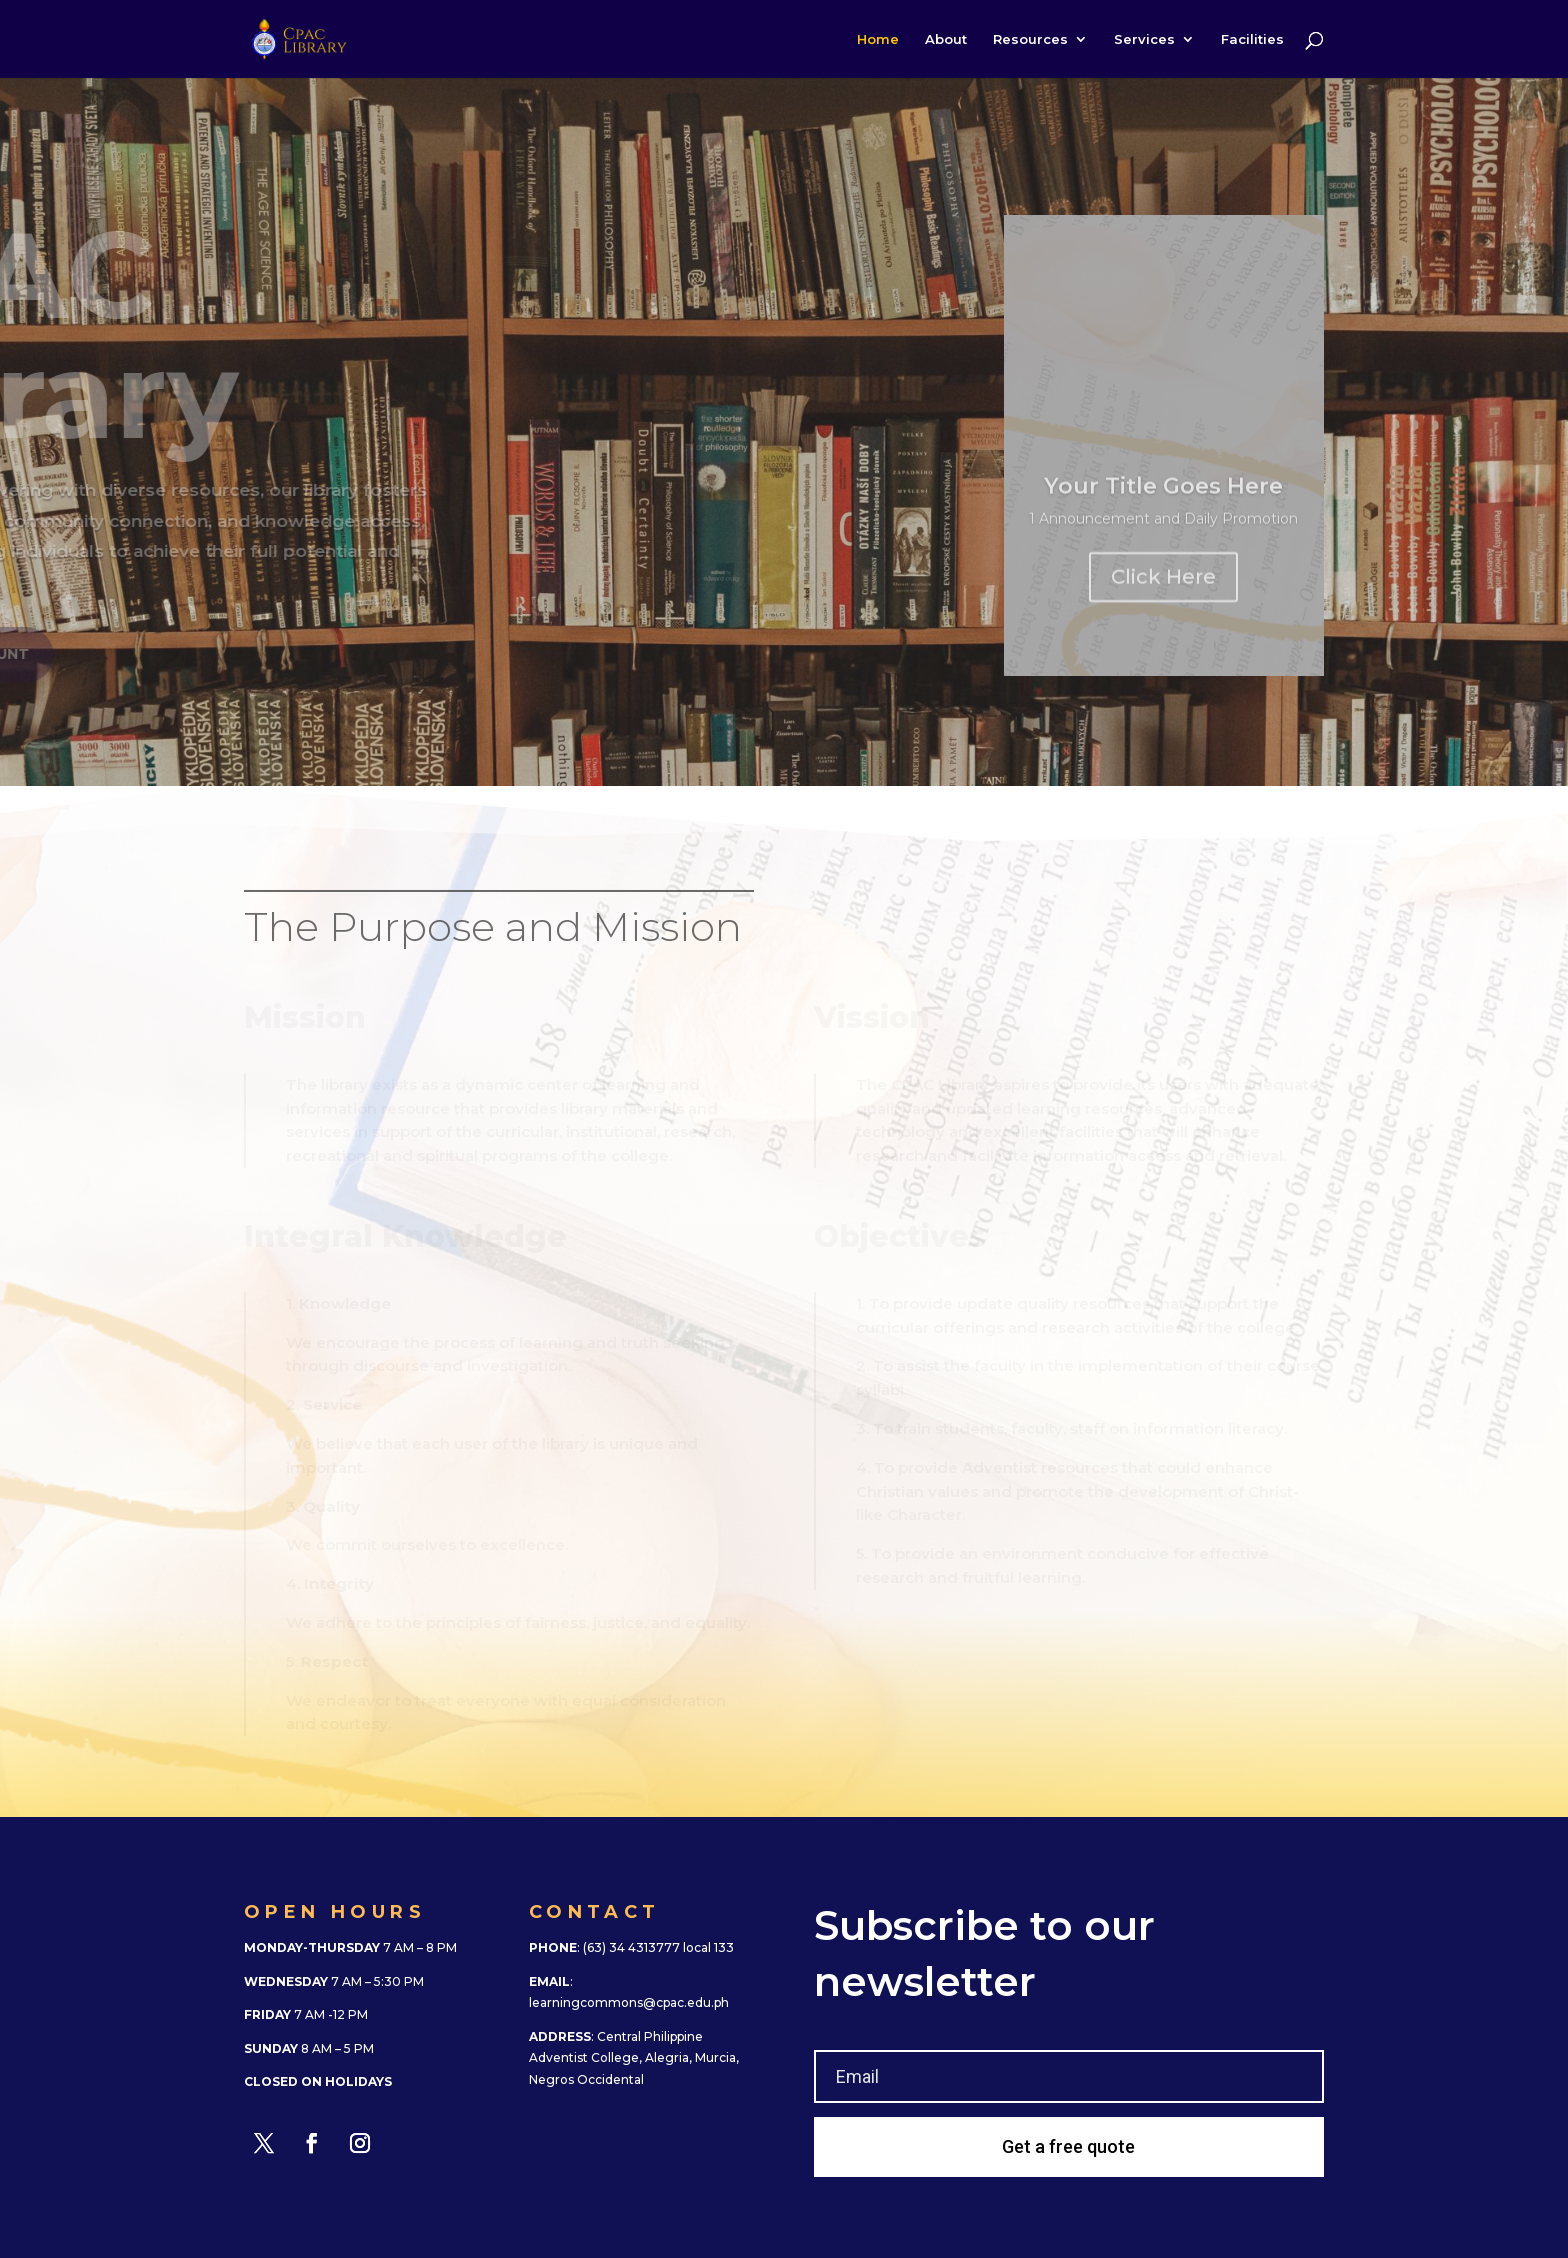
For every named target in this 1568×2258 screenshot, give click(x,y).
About (946, 39)
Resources (1030, 39)
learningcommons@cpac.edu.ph (629, 2002)
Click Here (1163, 584)
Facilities (1252, 39)
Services (1144, 39)
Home (878, 39)
